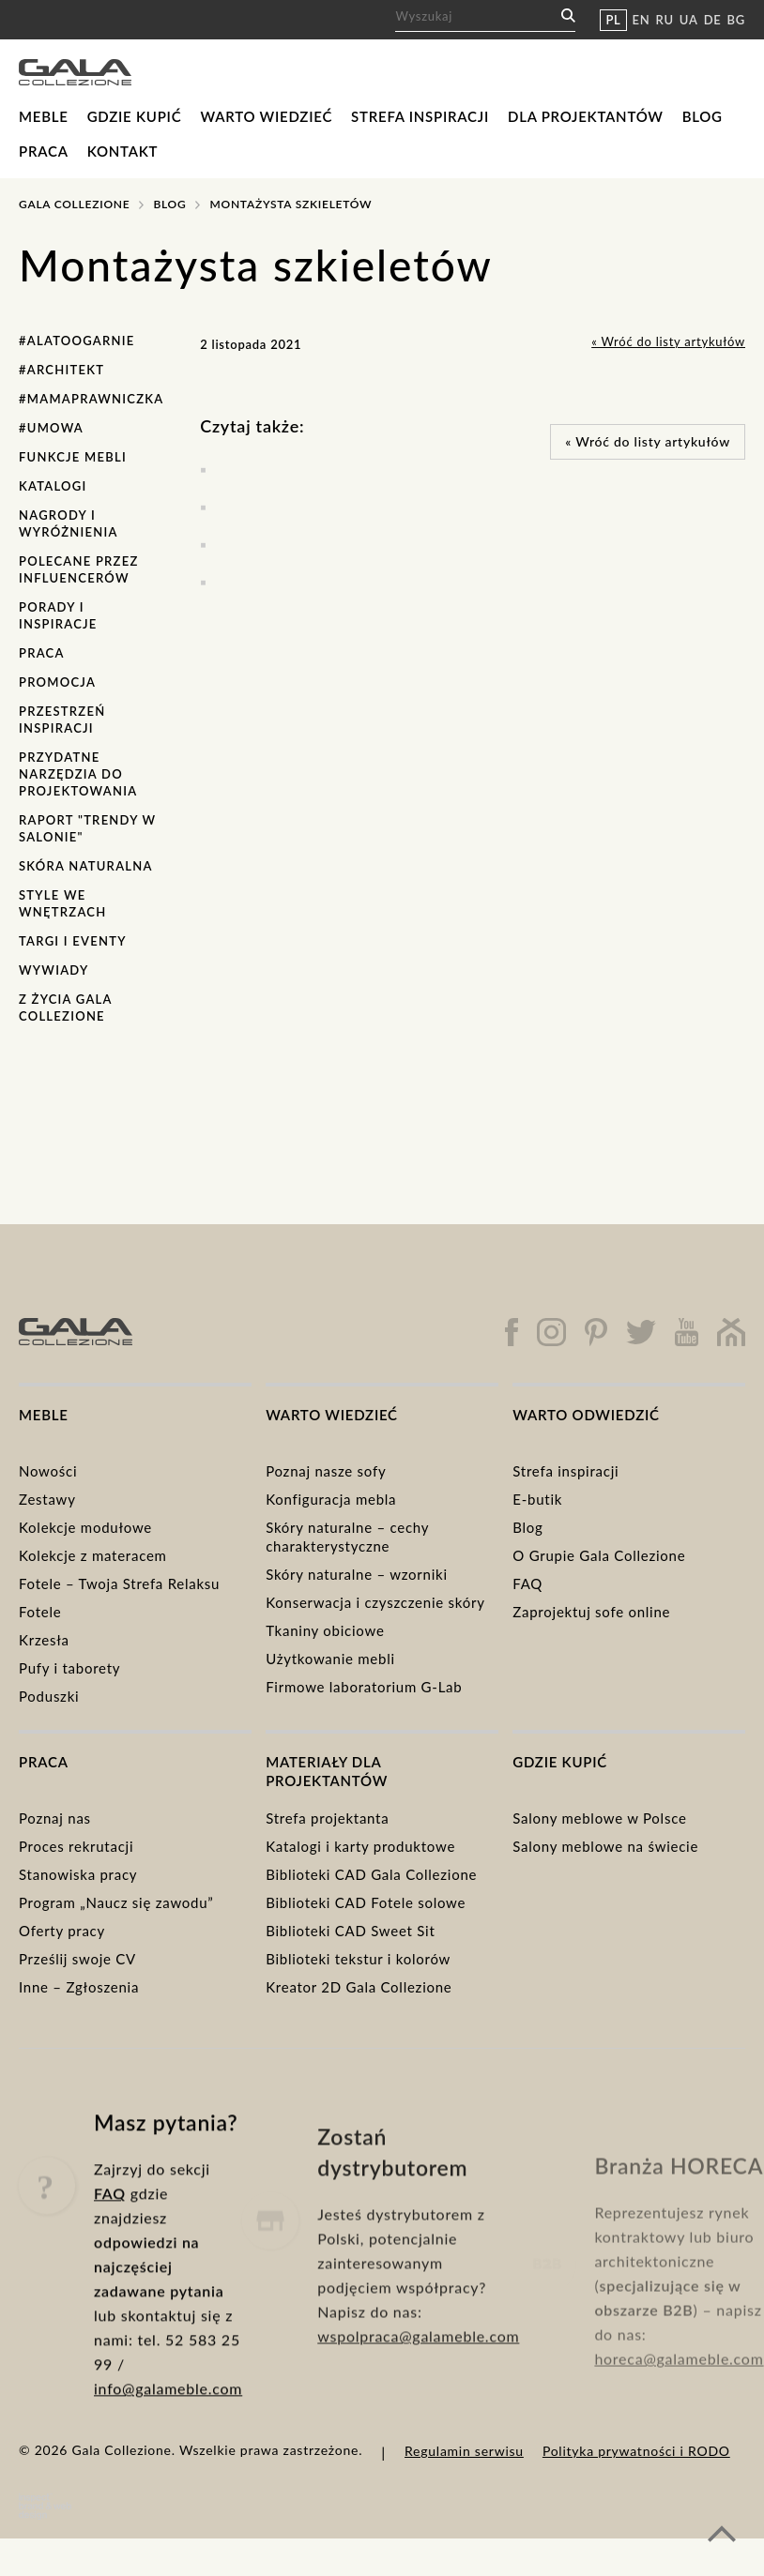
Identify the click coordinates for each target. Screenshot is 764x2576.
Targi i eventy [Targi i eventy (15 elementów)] (73, 940)
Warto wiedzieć (266, 116)
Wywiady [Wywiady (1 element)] (53, 969)
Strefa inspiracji (420, 116)
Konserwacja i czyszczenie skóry (375, 1602)
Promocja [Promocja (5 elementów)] (57, 681)
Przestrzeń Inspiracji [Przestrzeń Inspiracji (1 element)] (62, 719)
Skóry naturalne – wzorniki (357, 1574)
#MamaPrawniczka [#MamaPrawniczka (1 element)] (91, 398)
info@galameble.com (168, 2438)
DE (713, 19)
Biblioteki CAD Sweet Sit (350, 1930)
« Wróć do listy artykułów (668, 341)
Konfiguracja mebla (331, 1499)
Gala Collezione (74, 204)
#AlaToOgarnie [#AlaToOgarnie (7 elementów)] (77, 340)
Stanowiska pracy (78, 1874)
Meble (44, 116)
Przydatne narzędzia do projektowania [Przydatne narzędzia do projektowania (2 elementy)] (78, 774)
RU (665, 19)
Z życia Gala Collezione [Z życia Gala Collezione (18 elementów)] (65, 1007)
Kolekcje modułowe (85, 1527)
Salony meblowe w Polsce (599, 1818)
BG (736, 19)
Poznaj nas (55, 1818)
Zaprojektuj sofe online (591, 1611)
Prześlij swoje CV (77, 1958)
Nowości (48, 1470)
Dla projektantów (586, 116)
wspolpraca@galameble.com (418, 2399)
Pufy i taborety (69, 1667)
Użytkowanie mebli (330, 1658)
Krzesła (44, 1639)
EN (641, 19)
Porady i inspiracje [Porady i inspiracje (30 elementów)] (58, 615)
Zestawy (47, 1499)
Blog (702, 116)
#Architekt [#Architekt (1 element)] (61, 369)
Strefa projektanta (327, 1818)
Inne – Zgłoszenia (79, 1986)
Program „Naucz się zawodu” (116, 1902)
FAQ (527, 1583)
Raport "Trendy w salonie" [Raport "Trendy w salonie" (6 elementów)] (87, 828)
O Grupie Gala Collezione (598, 1555)
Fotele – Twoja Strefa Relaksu (119, 1583)
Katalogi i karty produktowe (360, 1846)
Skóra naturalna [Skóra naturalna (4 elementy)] (86, 865)
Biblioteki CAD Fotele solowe (366, 1902)
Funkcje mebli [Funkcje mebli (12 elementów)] (73, 456)
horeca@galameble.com (678, 2406)
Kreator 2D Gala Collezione (358, 1986)
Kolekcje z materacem (93, 1555)
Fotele (40, 1611)
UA (689, 19)
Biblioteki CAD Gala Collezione (371, 1874)
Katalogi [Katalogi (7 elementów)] (53, 485)
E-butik (537, 1499)
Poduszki (49, 1696)
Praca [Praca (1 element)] (42, 652)
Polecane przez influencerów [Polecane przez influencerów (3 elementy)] (79, 569)
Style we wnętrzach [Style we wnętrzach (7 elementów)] (62, 903)
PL (612, 19)
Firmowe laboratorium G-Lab (364, 1686)
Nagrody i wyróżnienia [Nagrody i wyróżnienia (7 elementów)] (68, 523)
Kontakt (123, 151)
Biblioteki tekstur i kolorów (358, 1958)
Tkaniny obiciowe (325, 1630)
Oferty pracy (62, 1930)
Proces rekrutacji (76, 1846)
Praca (44, 151)
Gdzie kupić (134, 116)
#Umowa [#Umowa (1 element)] (51, 427)
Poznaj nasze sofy (326, 1470)
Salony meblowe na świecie (605, 1846)
